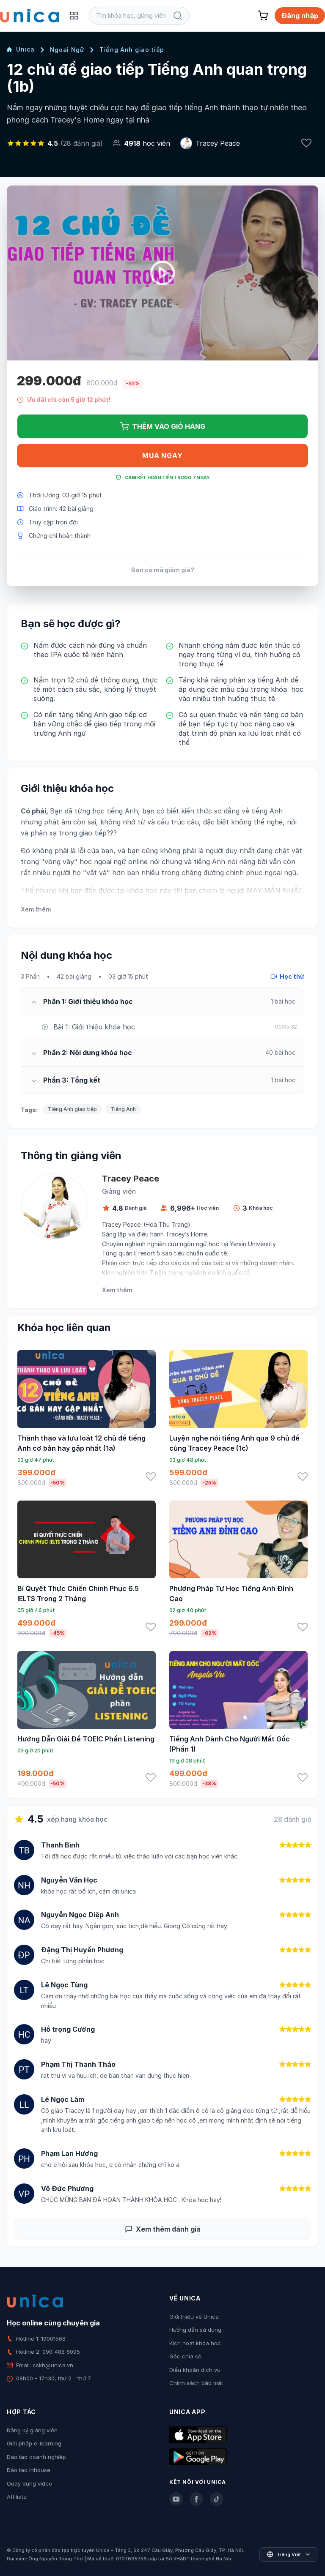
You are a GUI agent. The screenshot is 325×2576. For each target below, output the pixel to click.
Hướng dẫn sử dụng (195, 2329)
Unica (21, 49)
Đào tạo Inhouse (28, 2470)
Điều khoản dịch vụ (194, 2369)
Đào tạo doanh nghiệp (36, 2456)
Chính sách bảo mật (196, 2383)
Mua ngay (162, 455)
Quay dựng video (29, 2483)
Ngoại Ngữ (67, 49)
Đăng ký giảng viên (32, 2430)
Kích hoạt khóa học (195, 2343)
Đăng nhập (299, 15)
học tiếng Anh (115, 811)
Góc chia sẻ (185, 2356)
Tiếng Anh (123, 1109)
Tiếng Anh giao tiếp (131, 49)
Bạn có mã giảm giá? (162, 569)
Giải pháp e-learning (34, 2443)
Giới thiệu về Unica (194, 2316)
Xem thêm (36, 909)
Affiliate (17, 2496)
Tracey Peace (218, 143)
